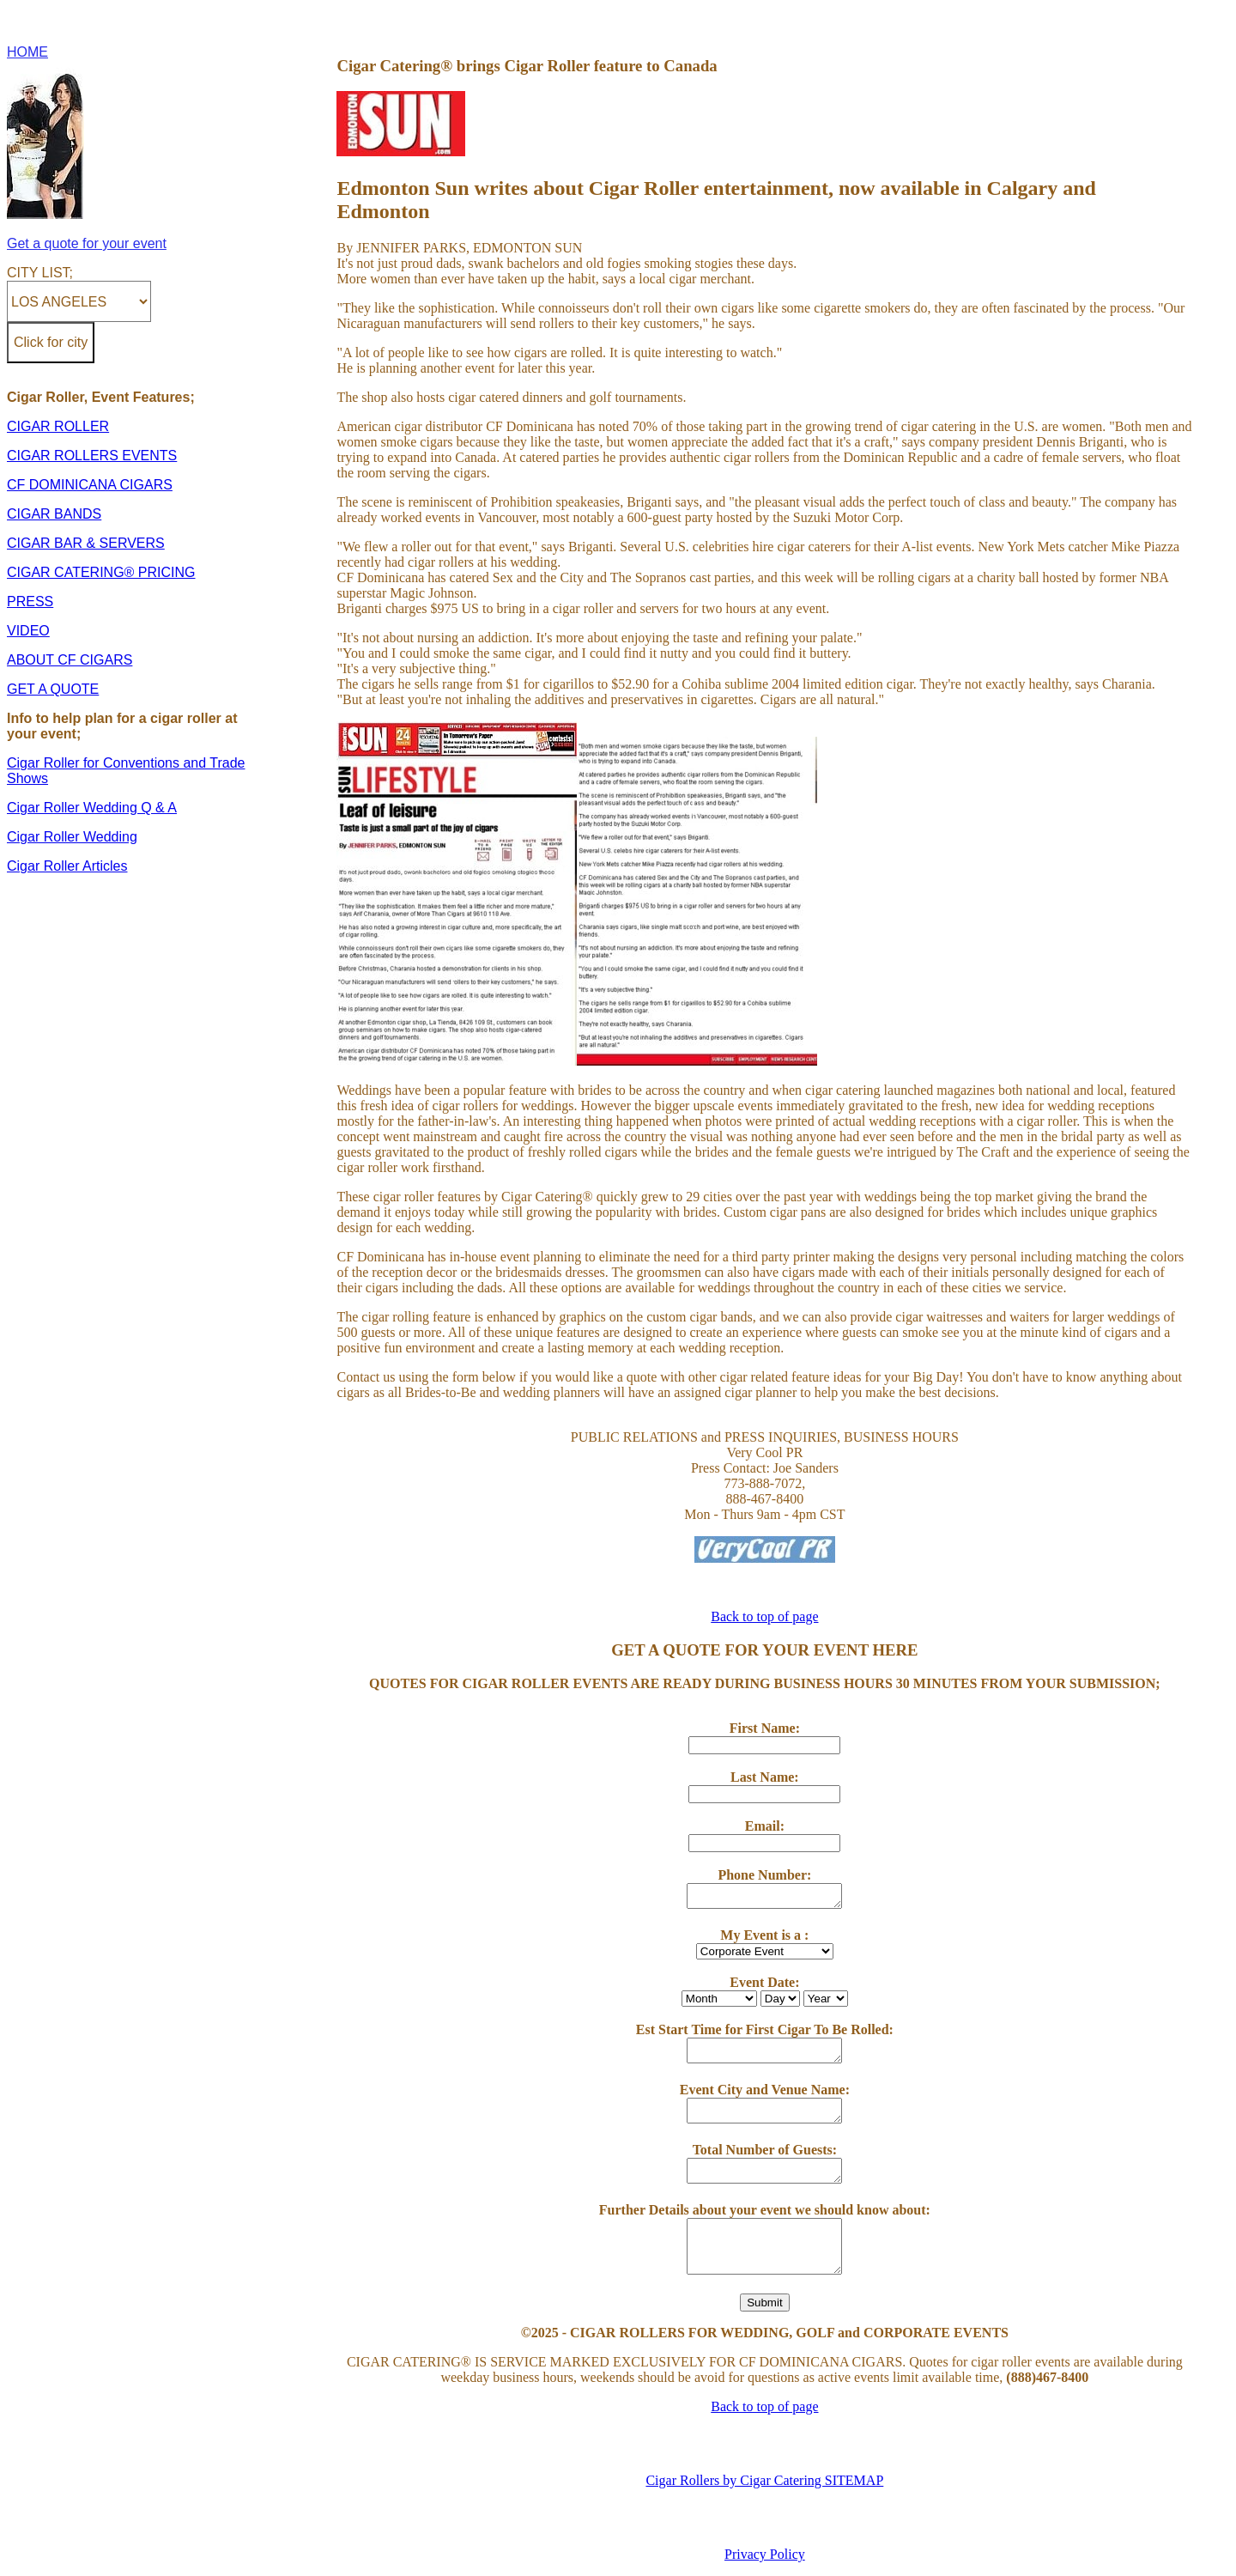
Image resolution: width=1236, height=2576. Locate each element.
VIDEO (28, 630)
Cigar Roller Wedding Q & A (92, 807)
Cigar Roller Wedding (72, 836)
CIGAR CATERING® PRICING (101, 572)
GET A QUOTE (53, 689)
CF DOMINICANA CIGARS (90, 484)
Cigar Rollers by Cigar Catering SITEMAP (764, 2480)
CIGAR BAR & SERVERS (86, 543)
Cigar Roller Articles (67, 866)
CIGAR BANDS (54, 514)
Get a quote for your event (87, 243)
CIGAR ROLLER (58, 426)
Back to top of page (764, 1616)
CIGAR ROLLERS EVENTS (92, 455)
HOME (27, 52)
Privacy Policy (764, 2554)
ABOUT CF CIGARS (69, 660)
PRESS (30, 601)
